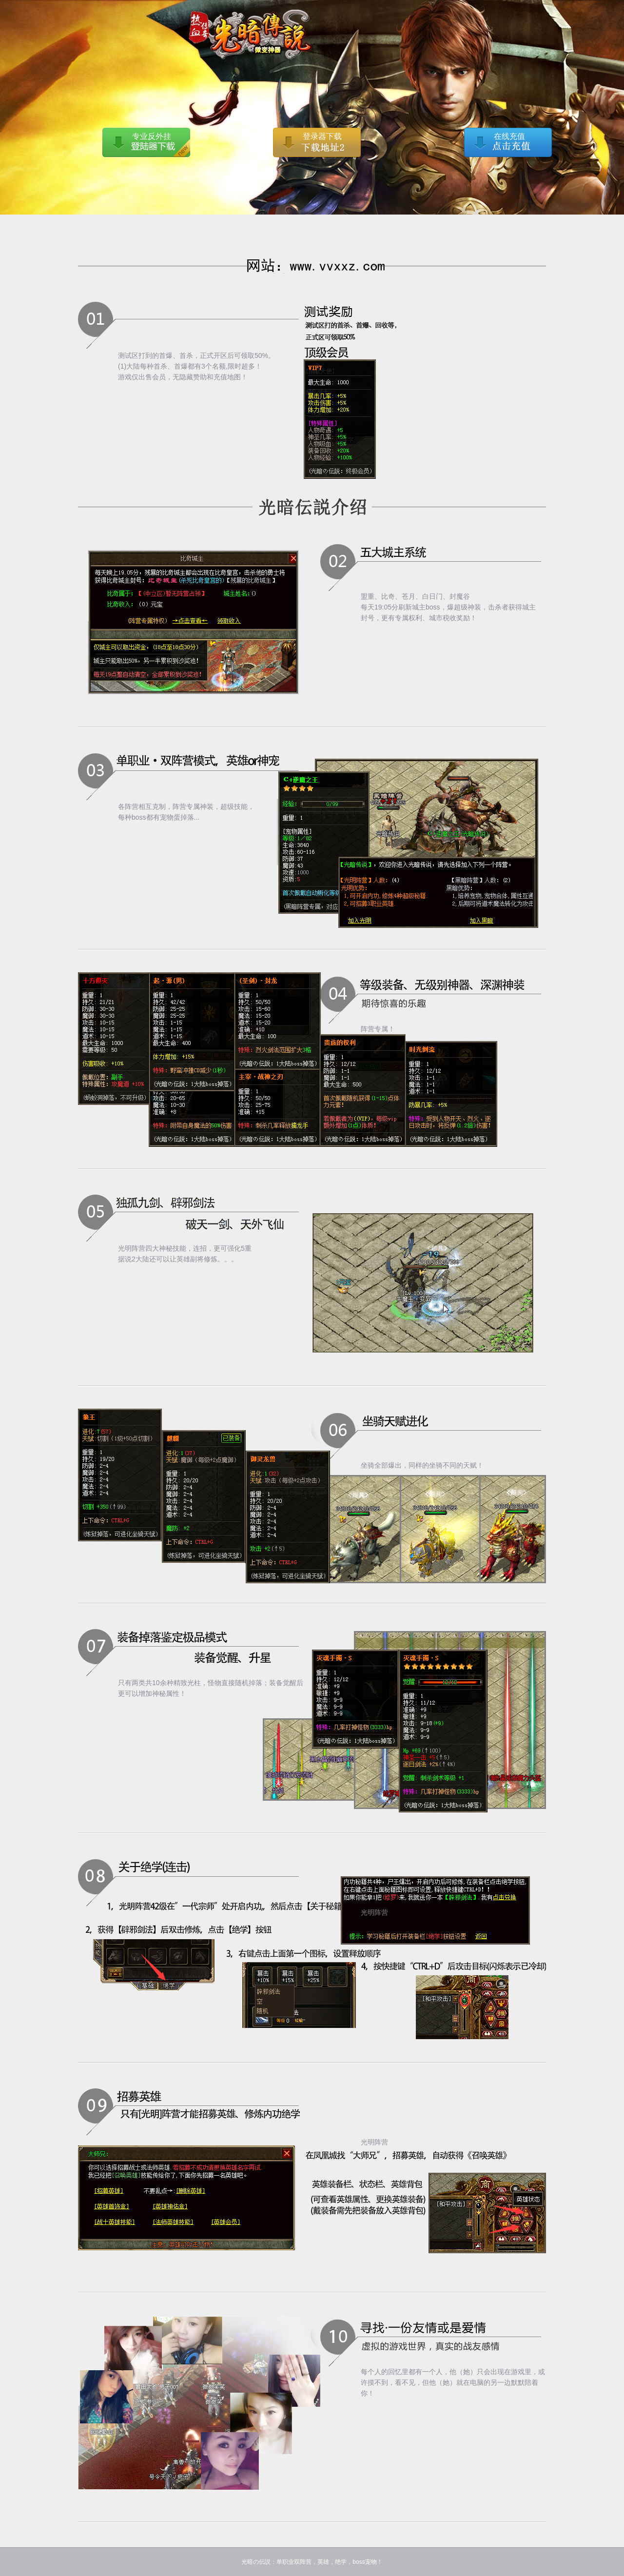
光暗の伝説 (117, 14)
